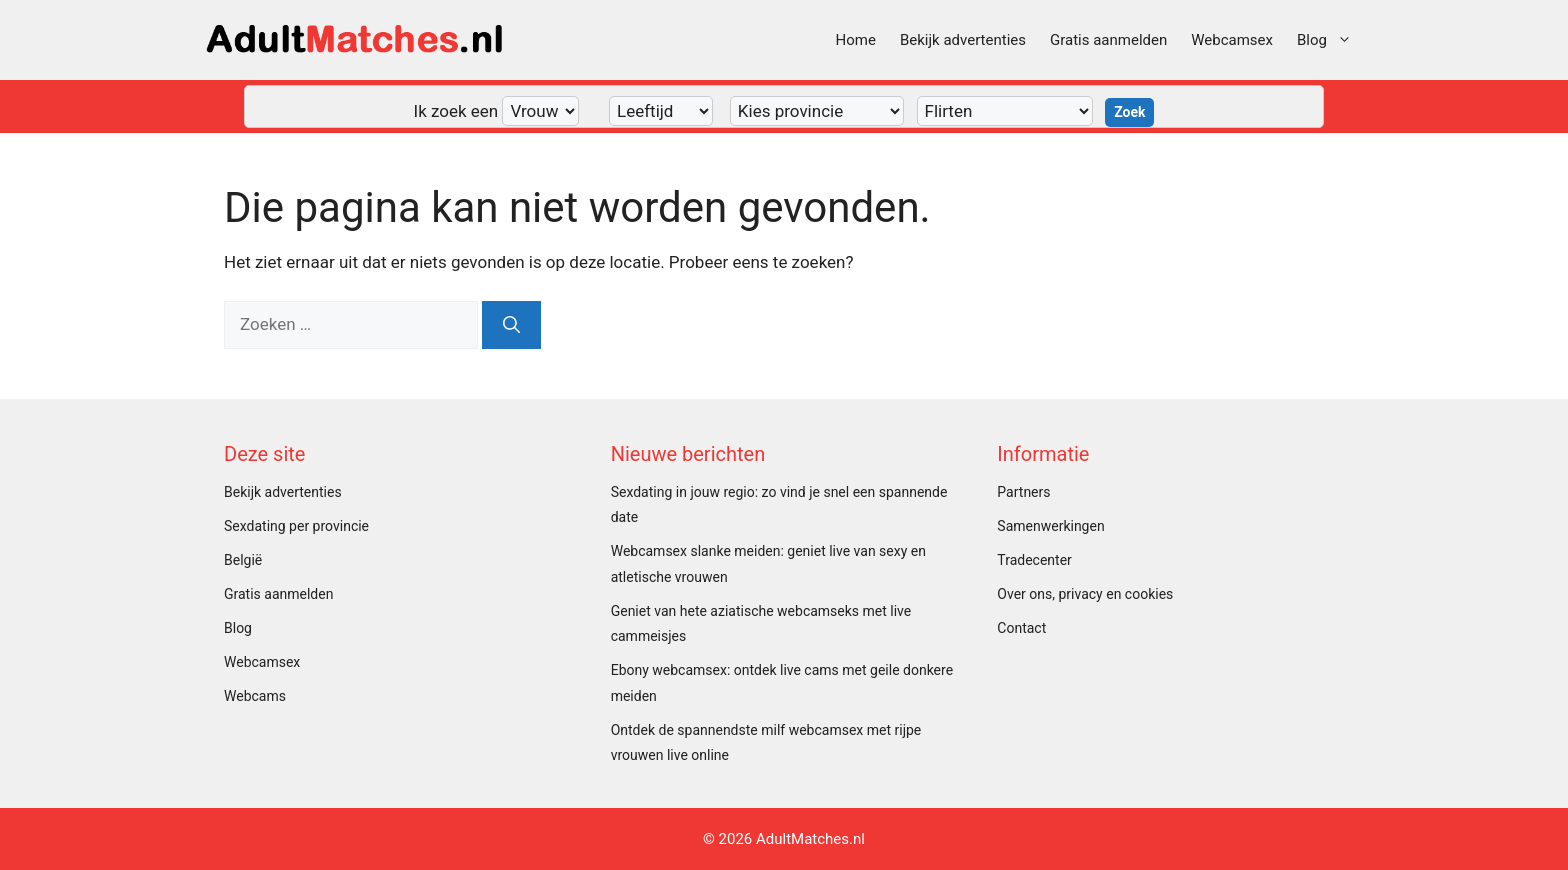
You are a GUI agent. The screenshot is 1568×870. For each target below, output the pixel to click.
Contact (1021, 628)
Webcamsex (1232, 40)
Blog (1330, 40)
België (243, 560)
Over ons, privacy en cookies (1085, 594)
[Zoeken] (511, 325)
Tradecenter (1034, 560)
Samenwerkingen (1050, 526)
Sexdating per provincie (296, 526)
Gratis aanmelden (1108, 40)
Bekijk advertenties (963, 40)
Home (856, 40)
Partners (1023, 492)
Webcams (255, 696)
